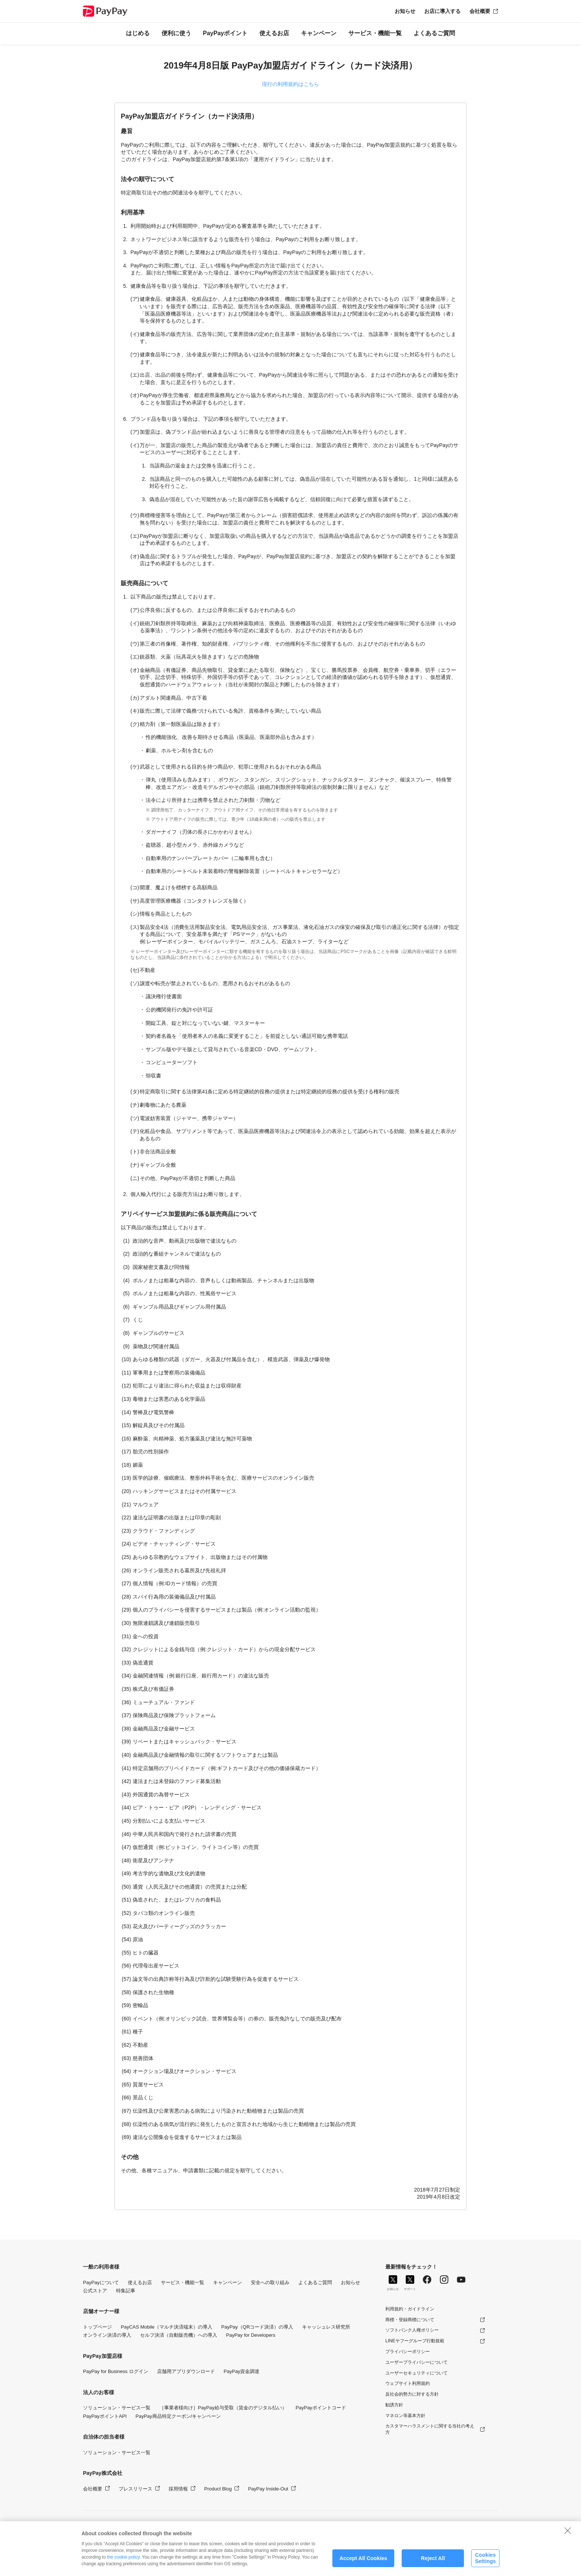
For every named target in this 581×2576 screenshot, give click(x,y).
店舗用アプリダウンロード (186, 2371)
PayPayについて (101, 2282)
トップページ (97, 2327)
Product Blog (218, 2489)
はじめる (138, 33)
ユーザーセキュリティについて (416, 2373)
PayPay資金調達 (242, 2371)
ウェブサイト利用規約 (407, 2383)
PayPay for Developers (250, 2335)
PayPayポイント (225, 33)
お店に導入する (442, 11)
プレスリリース (135, 2489)
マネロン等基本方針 (405, 2415)
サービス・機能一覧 (375, 33)
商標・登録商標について (409, 2319)
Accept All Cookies (363, 2566)
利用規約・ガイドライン (409, 2309)
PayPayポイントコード (321, 2407)
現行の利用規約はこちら (290, 84)
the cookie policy (123, 2564)
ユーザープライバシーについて (416, 2362)
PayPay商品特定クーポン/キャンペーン (178, 2416)
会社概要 (479, 11)
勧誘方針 (394, 2404)
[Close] (567, 2538)
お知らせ (405, 11)
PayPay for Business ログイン (115, 2371)
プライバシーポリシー (407, 2351)
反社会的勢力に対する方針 (412, 2394)
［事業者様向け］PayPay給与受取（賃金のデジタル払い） (223, 2407)
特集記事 (125, 2290)
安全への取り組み (270, 2282)
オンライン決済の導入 (107, 2335)
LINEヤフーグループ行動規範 (414, 2340)
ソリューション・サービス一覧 (116, 2407)
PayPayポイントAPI (105, 2416)
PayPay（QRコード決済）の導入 (257, 2327)
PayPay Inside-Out (268, 2489)
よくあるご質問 (434, 33)
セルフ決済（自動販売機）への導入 (178, 2335)
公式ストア (95, 2290)
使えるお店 (274, 33)
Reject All (433, 2566)
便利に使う (176, 33)
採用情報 (178, 2489)
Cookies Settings (485, 2566)
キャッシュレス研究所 (326, 2327)
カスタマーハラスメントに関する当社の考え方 (429, 2429)
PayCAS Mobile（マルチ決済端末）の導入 (166, 2327)
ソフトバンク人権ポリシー (412, 2330)
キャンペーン (318, 33)
